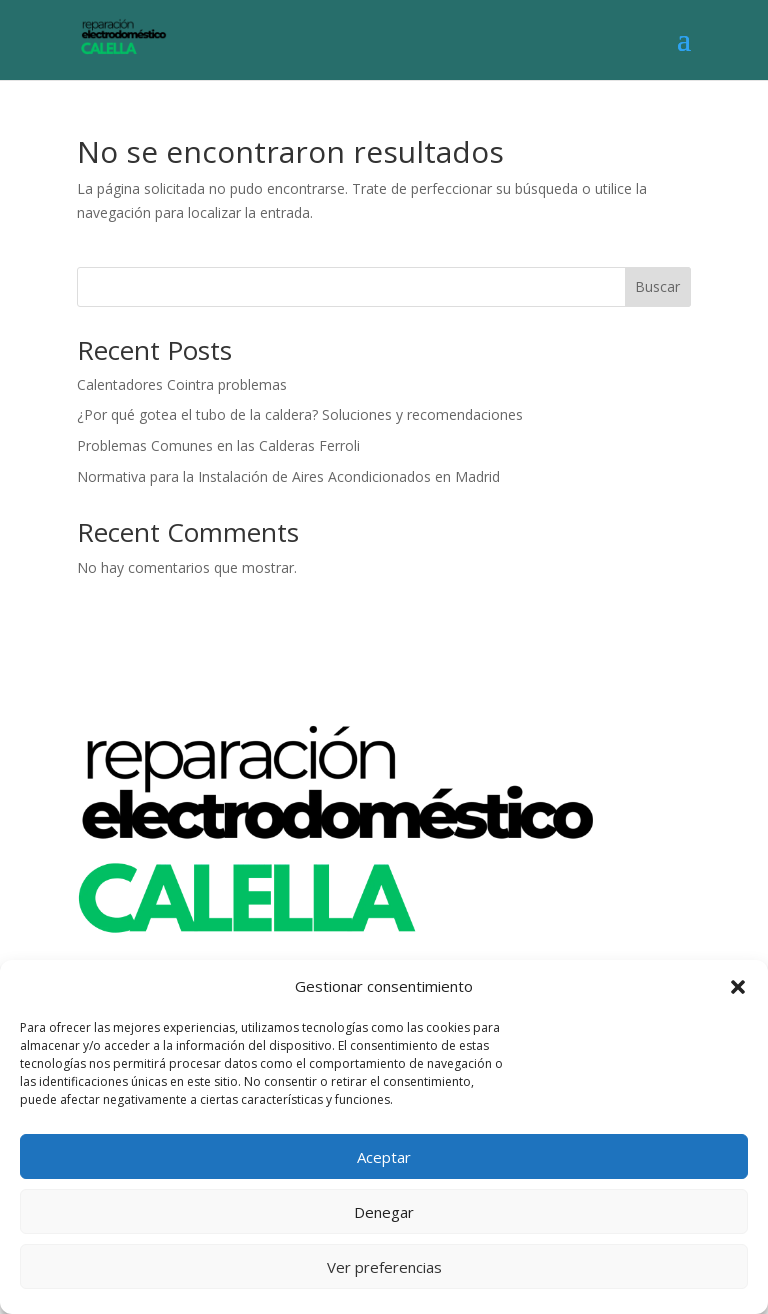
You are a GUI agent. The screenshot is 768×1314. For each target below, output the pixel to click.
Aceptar (384, 1157)
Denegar (384, 1212)
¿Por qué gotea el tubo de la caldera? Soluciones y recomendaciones (300, 414)
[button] (738, 987)
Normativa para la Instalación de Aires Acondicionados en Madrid (288, 476)
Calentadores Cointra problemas (182, 384)
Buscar (657, 286)
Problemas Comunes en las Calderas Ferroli (218, 445)
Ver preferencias (384, 1267)
